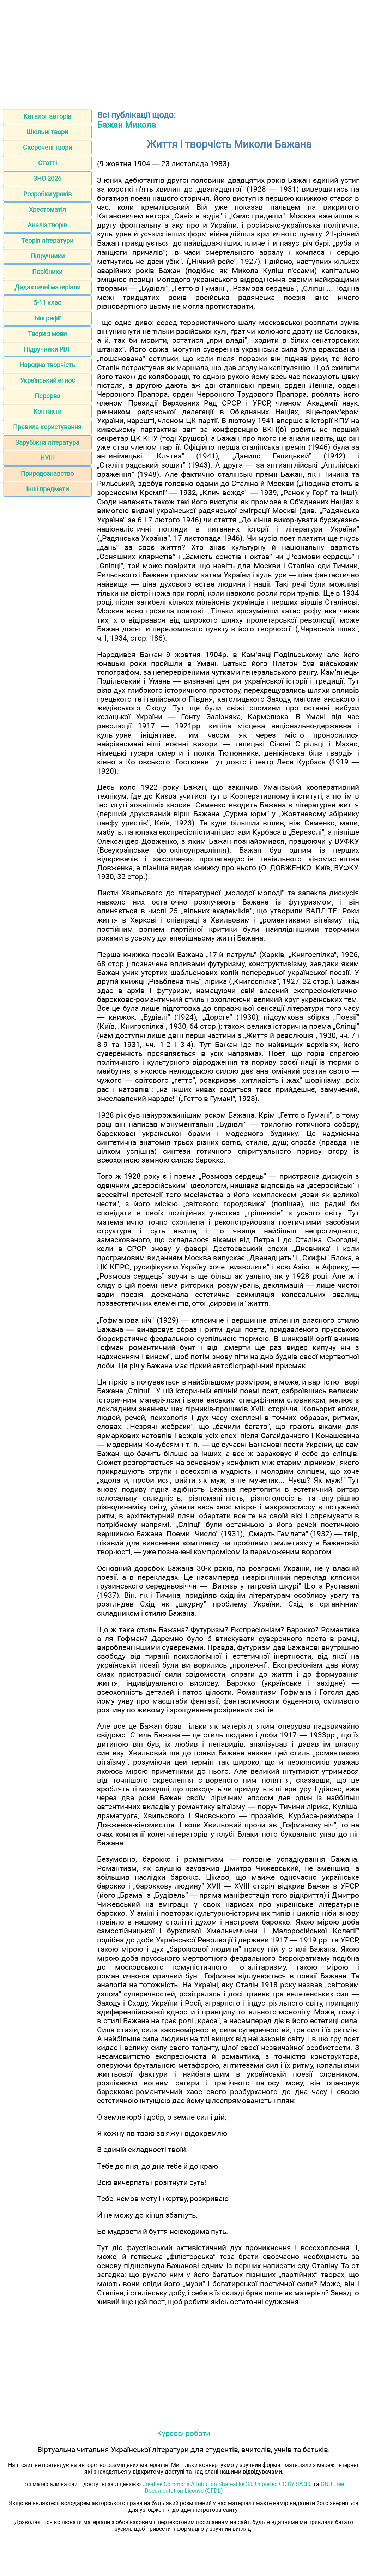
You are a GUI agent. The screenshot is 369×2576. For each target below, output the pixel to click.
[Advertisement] (184, 52)
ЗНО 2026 (47, 178)
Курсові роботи (183, 2433)
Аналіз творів (47, 225)
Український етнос (47, 380)
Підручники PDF (47, 349)
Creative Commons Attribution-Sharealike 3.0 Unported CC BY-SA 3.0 (227, 2484)
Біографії (47, 318)
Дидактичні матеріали (47, 287)
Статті (47, 163)
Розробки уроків (47, 194)
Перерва (47, 396)
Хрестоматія (47, 209)
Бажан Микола (126, 125)
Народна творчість (47, 364)
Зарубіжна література (47, 442)
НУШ (47, 458)
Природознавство (47, 473)
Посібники (47, 271)
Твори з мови (47, 333)
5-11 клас (47, 302)
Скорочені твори (47, 147)
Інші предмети (47, 489)
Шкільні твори (47, 132)
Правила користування (47, 427)
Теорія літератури (47, 240)
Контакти (47, 411)
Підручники (47, 256)
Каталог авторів (47, 116)
